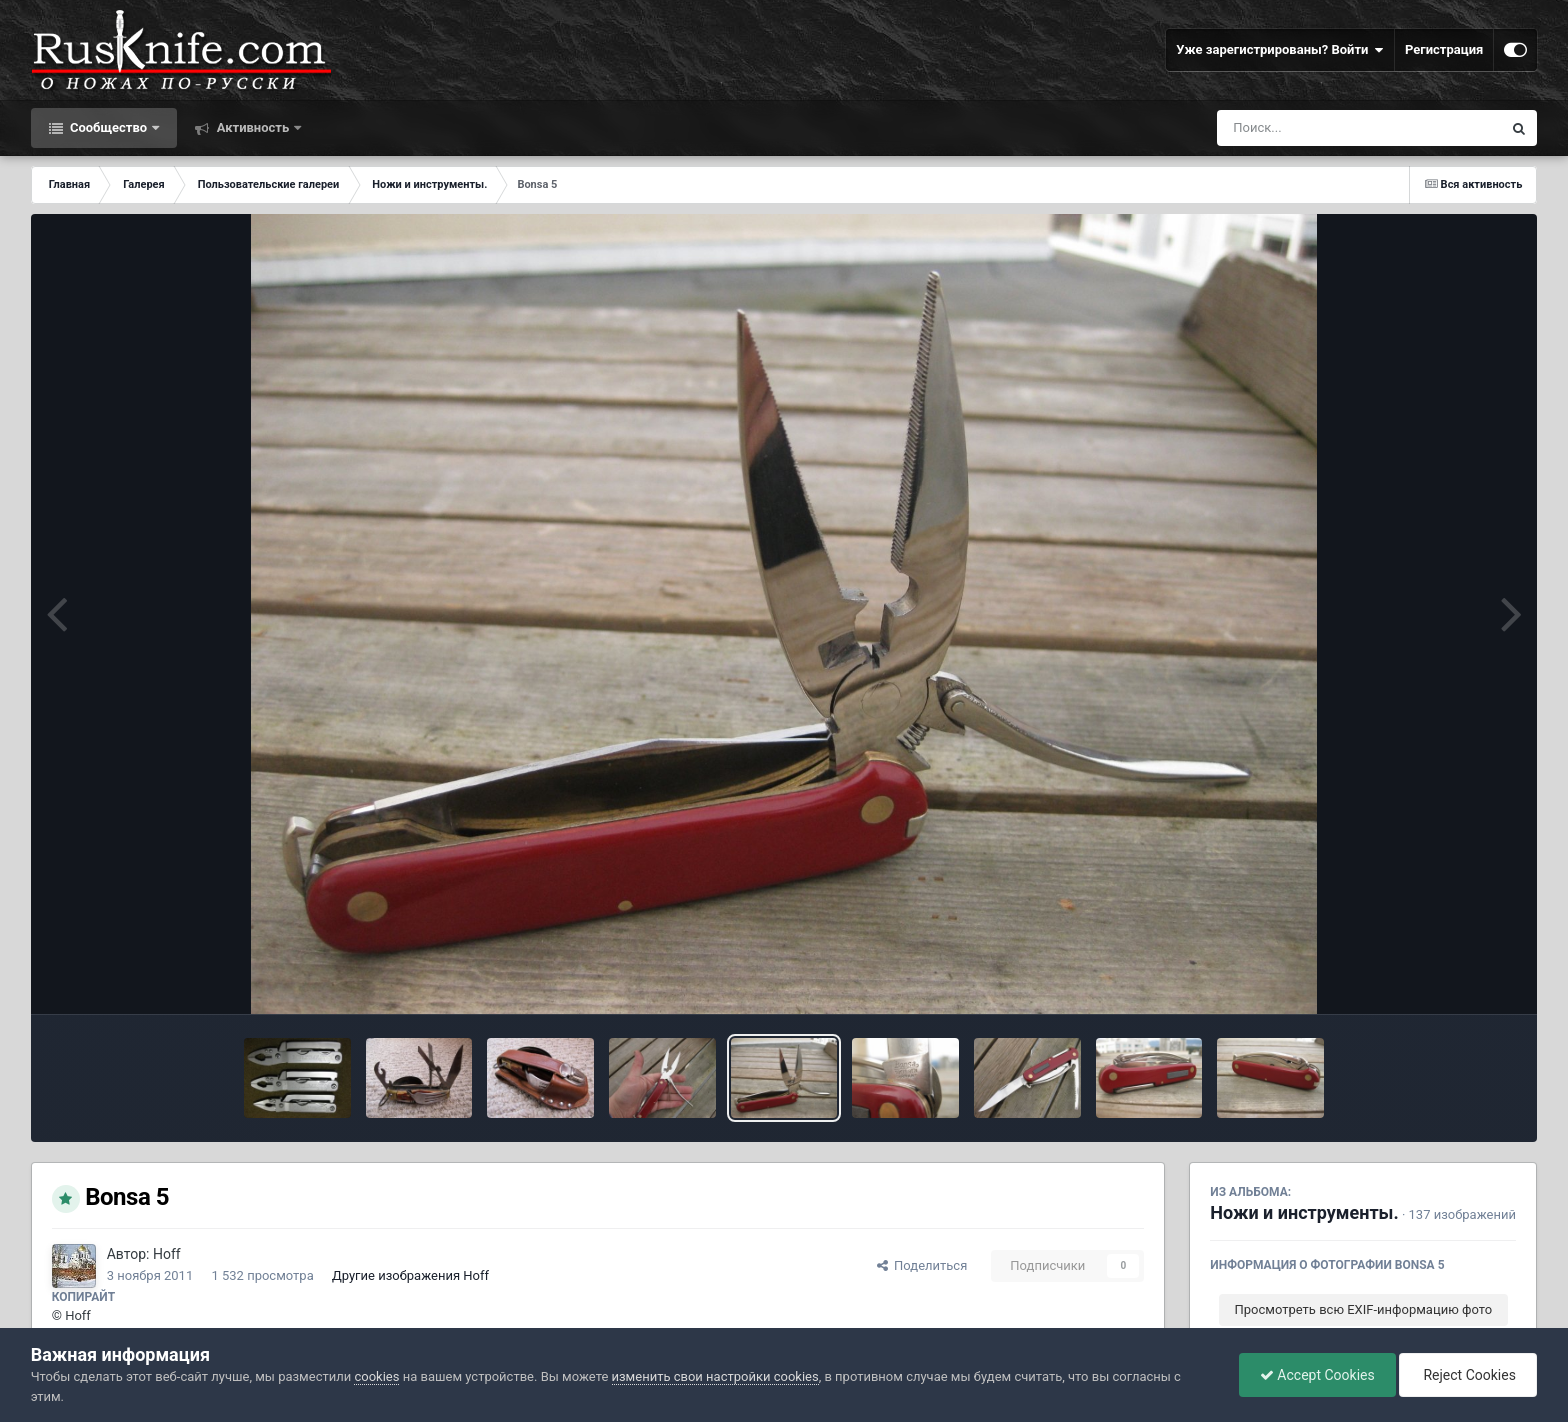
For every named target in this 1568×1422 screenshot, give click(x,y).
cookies (376, 1376)
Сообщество (109, 127)
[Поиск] (1322, 128)
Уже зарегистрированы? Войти (1280, 50)
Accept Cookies (1317, 1375)
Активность (252, 127)
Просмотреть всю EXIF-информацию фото (1364, 1309)
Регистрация (1444, 49)
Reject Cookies (1468, 1375)
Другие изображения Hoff (410, 1275)
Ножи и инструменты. (1304, 1212)
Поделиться (922, 1265)
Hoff (167, 1254)
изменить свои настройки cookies (715, 1376)
